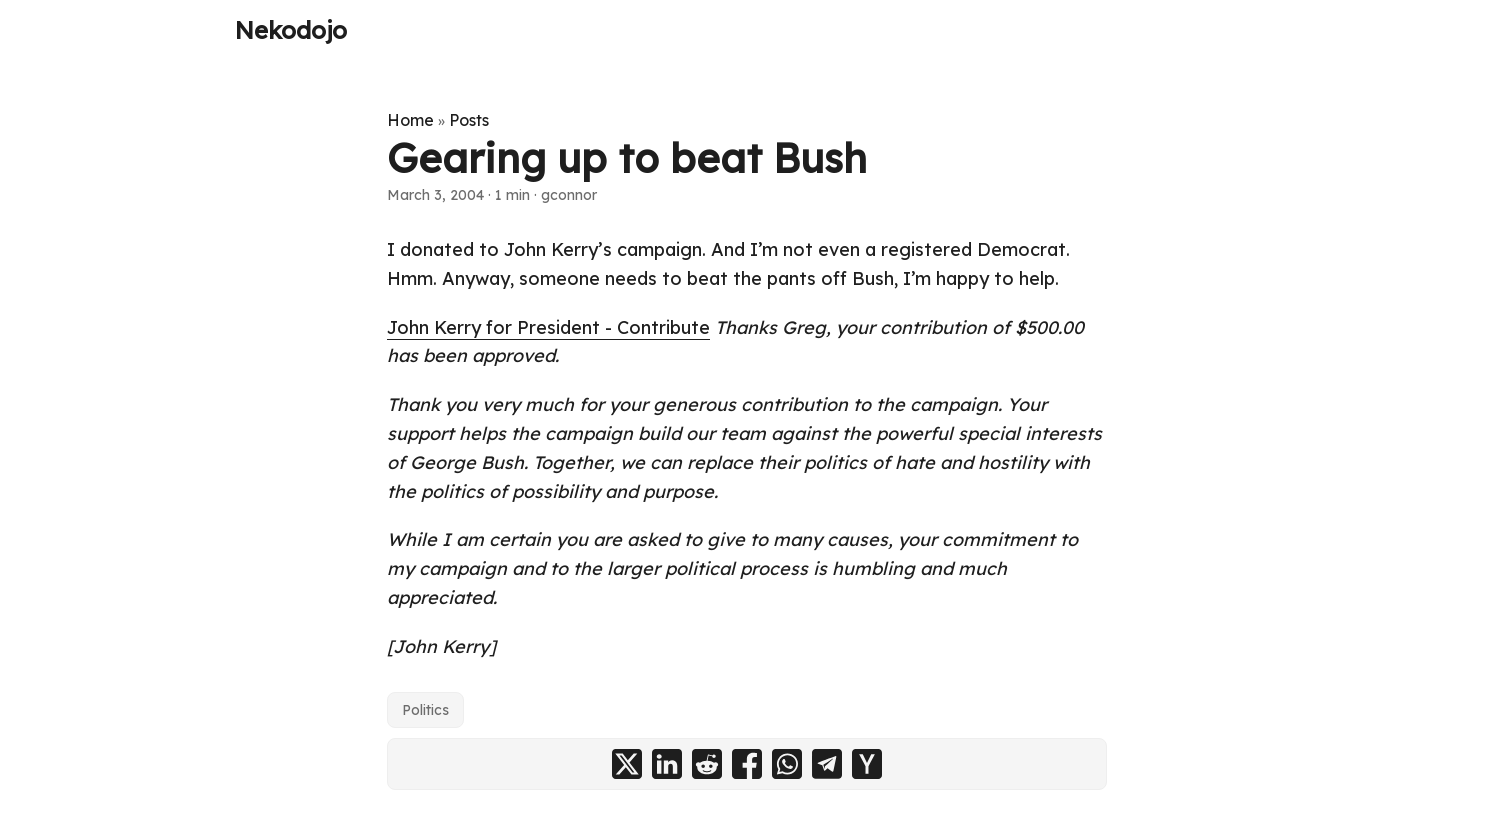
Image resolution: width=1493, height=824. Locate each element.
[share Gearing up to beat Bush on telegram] (827, 764)
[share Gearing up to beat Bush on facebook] (747, 764)
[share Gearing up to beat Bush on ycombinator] (867, 764)
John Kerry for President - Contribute (548, 327)
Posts (469, 120)
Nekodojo (291, 30)
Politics (425, 710)
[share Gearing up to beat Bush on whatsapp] (787, 764)
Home (410, 120)
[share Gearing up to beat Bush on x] (627, 764)
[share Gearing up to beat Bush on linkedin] (667, 764)
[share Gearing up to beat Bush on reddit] (707, 764)
